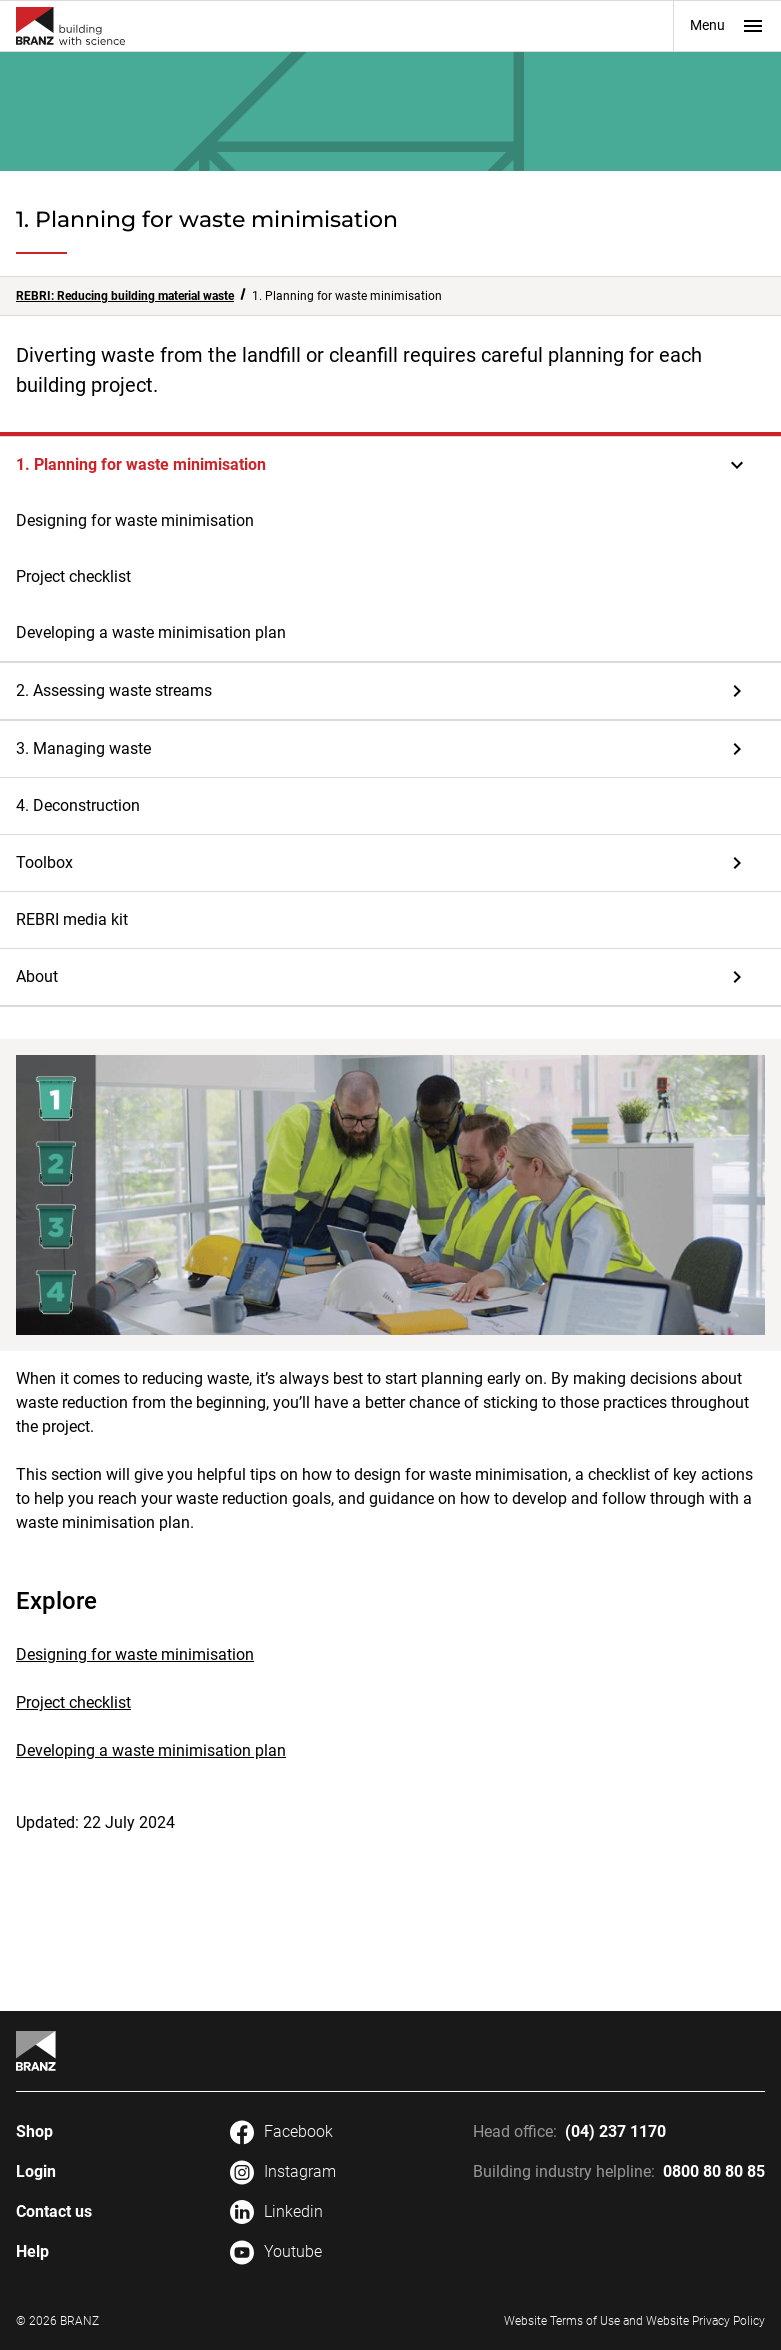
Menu (727, 26)
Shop (34, 2131)
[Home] (36, 2051)
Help (32, 2251)
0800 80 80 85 (714, 2171)
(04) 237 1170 (615, 2131)
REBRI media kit (72, 919)
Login (36, 2171)
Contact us (54, 2211)
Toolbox (44, 862)
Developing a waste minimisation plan (151, 632)
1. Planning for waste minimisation (141, 464)
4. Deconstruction (78, 805)
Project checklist (73, 576)
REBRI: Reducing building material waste (125, 296)
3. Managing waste (83, 748)
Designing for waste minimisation (135, 520)
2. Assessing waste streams (114, 690)
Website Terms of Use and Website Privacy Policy (634, 2321)
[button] (390, 465)
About (37, 976)
